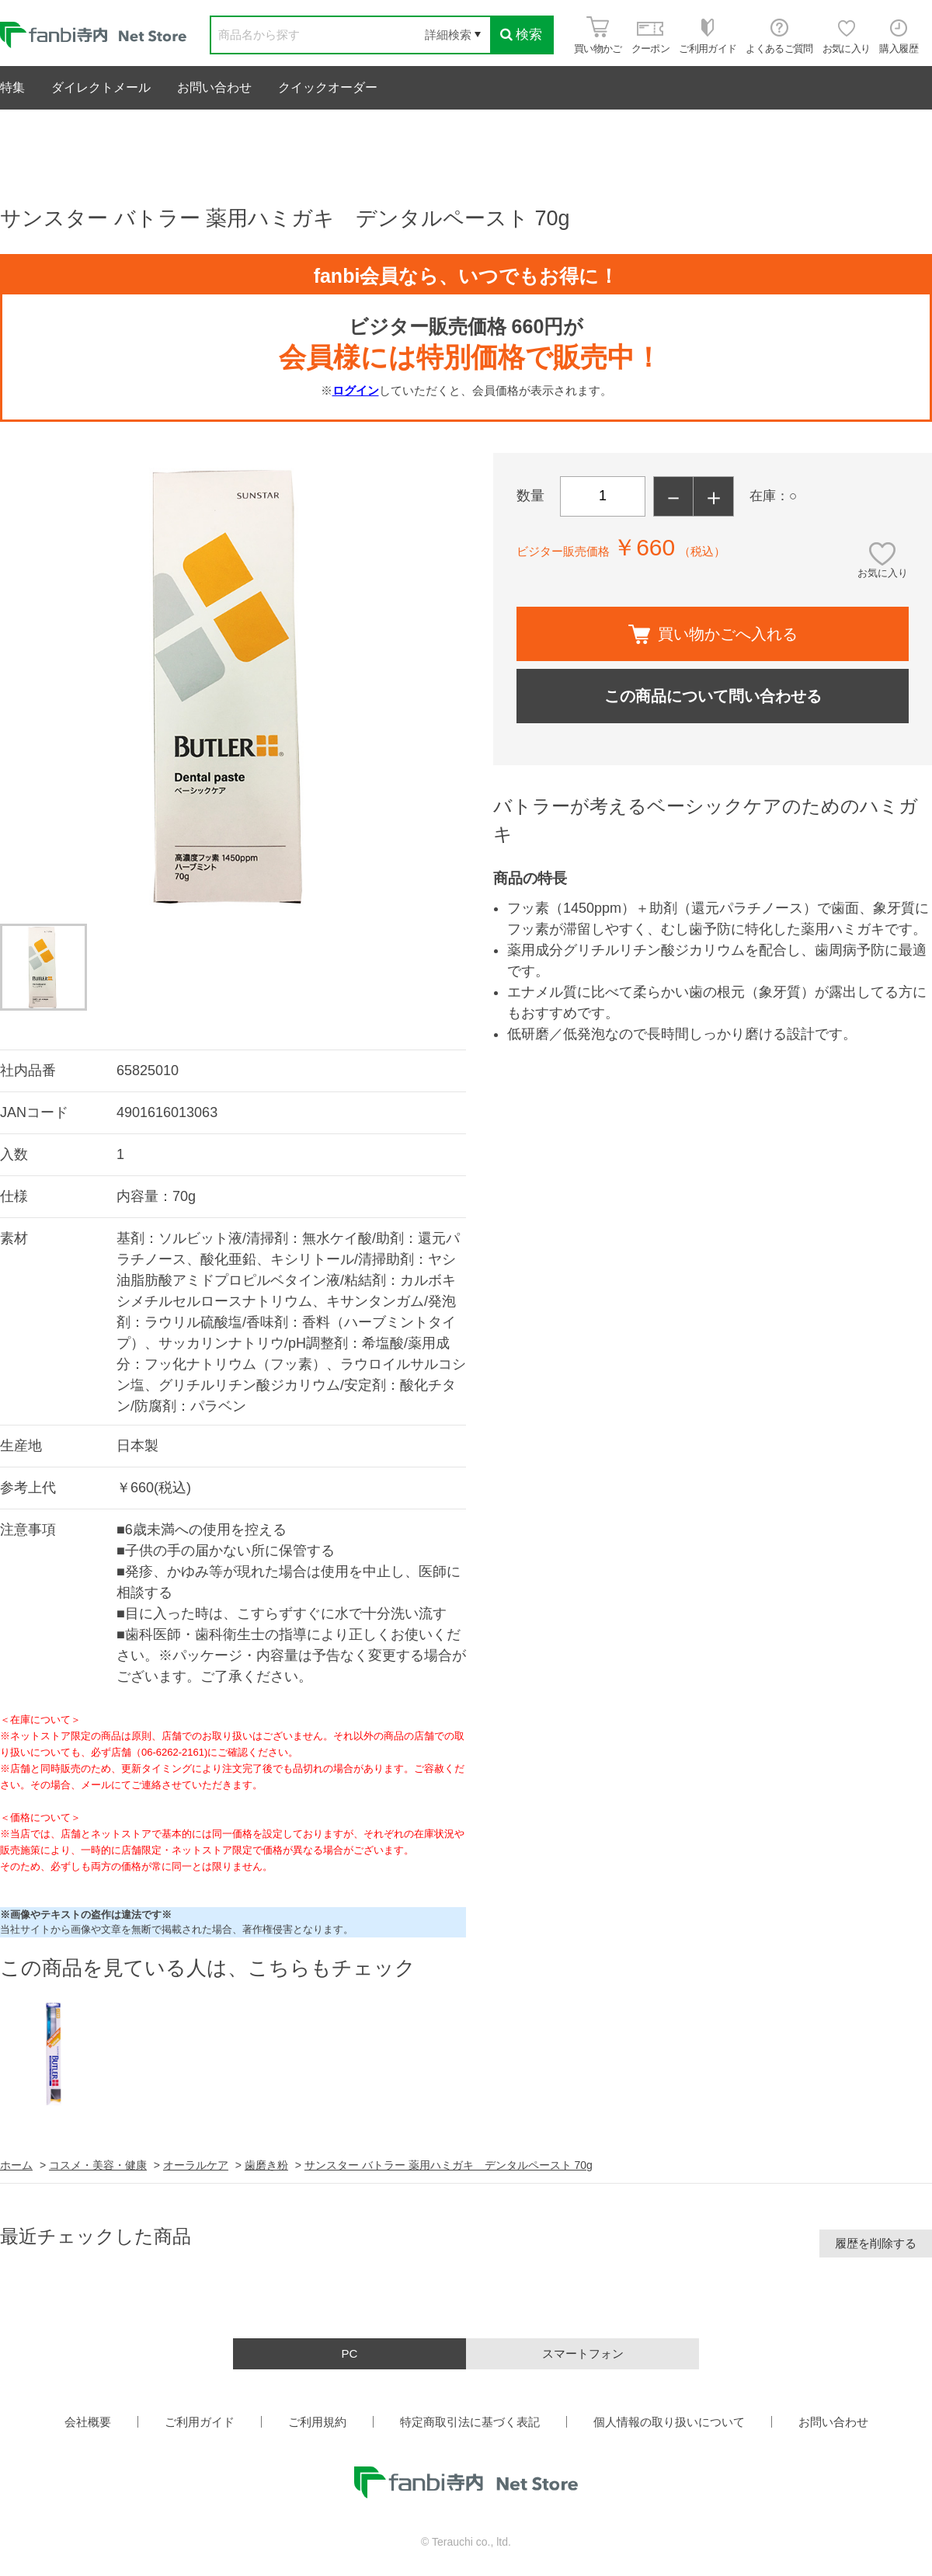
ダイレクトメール (101, 87)
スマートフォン (583, 2353)
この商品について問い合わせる (713, 696)
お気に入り (882, 573)
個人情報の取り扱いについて (669, 2421)
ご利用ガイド (200, 2421)
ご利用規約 (317, 2421)
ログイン (355, 390)
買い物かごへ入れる (713, 634)
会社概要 (87, 2421)
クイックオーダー (327, 87)
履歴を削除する (875, 2243)
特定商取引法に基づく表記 (470, 2421)
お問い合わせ (214, 87)
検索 (521, 34)
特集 (12, 87)
